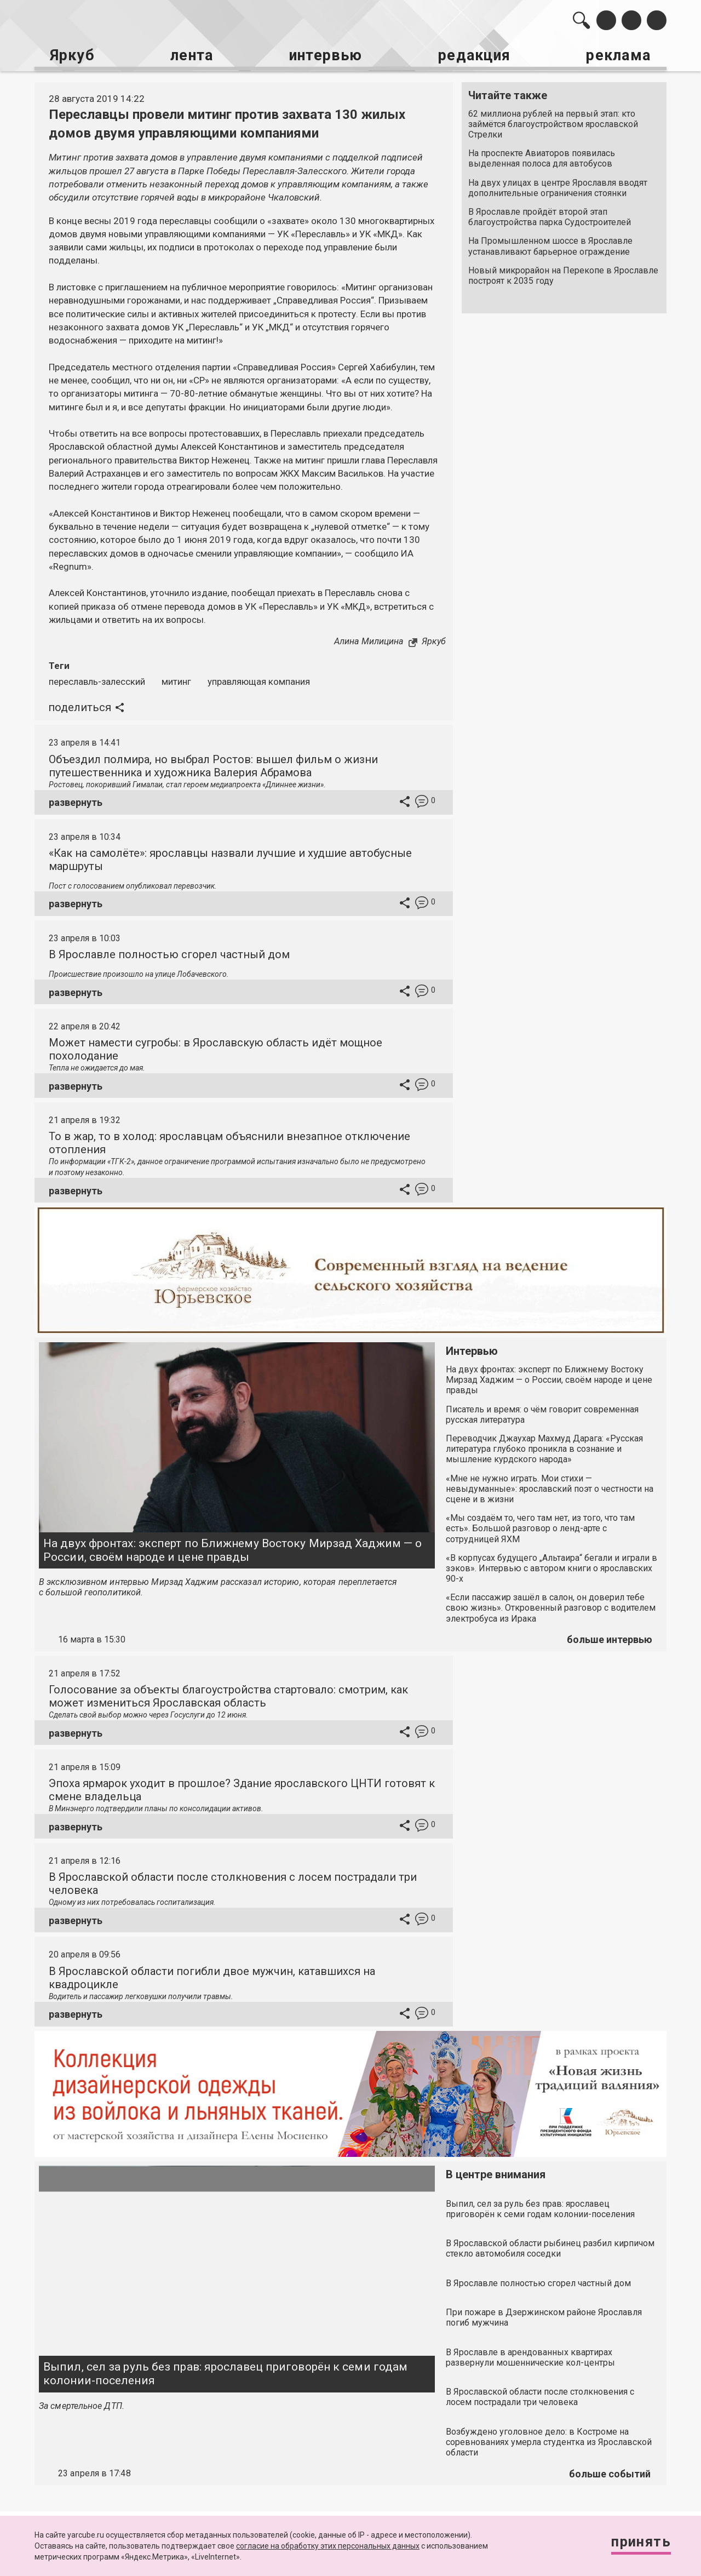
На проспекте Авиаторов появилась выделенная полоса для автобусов (541, 157)
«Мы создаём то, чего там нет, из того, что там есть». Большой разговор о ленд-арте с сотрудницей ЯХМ (540, 1526)
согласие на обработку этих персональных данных (328, 2545)
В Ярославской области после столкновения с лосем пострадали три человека (540, 2395)
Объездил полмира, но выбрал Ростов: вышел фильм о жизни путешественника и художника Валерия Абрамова (213, 764)
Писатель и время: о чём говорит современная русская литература (542, 1412)
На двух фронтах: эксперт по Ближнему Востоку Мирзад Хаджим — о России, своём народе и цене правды (232, 1548)
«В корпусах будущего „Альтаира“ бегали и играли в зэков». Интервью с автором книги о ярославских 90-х (551, 1566)
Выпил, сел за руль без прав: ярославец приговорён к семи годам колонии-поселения (225, 2372)
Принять (638, 2543)
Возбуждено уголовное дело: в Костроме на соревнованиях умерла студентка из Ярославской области (549, 2440)
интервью (324, 55)
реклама (619, 55)
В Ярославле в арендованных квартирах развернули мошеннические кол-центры (530, 2355)
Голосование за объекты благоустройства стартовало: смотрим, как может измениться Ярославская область (228, 1694)
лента (189, 55)
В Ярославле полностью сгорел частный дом (169, 952)
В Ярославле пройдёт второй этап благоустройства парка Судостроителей (549, 215)
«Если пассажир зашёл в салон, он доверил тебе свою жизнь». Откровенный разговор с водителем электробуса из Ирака (551, 1606)
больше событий (610, 2471)
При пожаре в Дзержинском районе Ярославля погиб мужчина (544, 2315)
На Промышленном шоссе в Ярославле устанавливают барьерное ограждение (550, 244)
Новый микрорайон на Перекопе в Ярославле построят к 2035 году (563, 274)
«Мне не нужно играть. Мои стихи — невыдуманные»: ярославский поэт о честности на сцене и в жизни (549, 1486)
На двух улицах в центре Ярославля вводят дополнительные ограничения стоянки (557, 186)
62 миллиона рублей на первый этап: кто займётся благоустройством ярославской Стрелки (553, 122)
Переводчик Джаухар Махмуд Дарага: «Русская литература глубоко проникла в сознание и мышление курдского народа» (544, 1447)
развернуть (75, 800)
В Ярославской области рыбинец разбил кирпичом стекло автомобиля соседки (550, 2246)
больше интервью (609, 1638)
